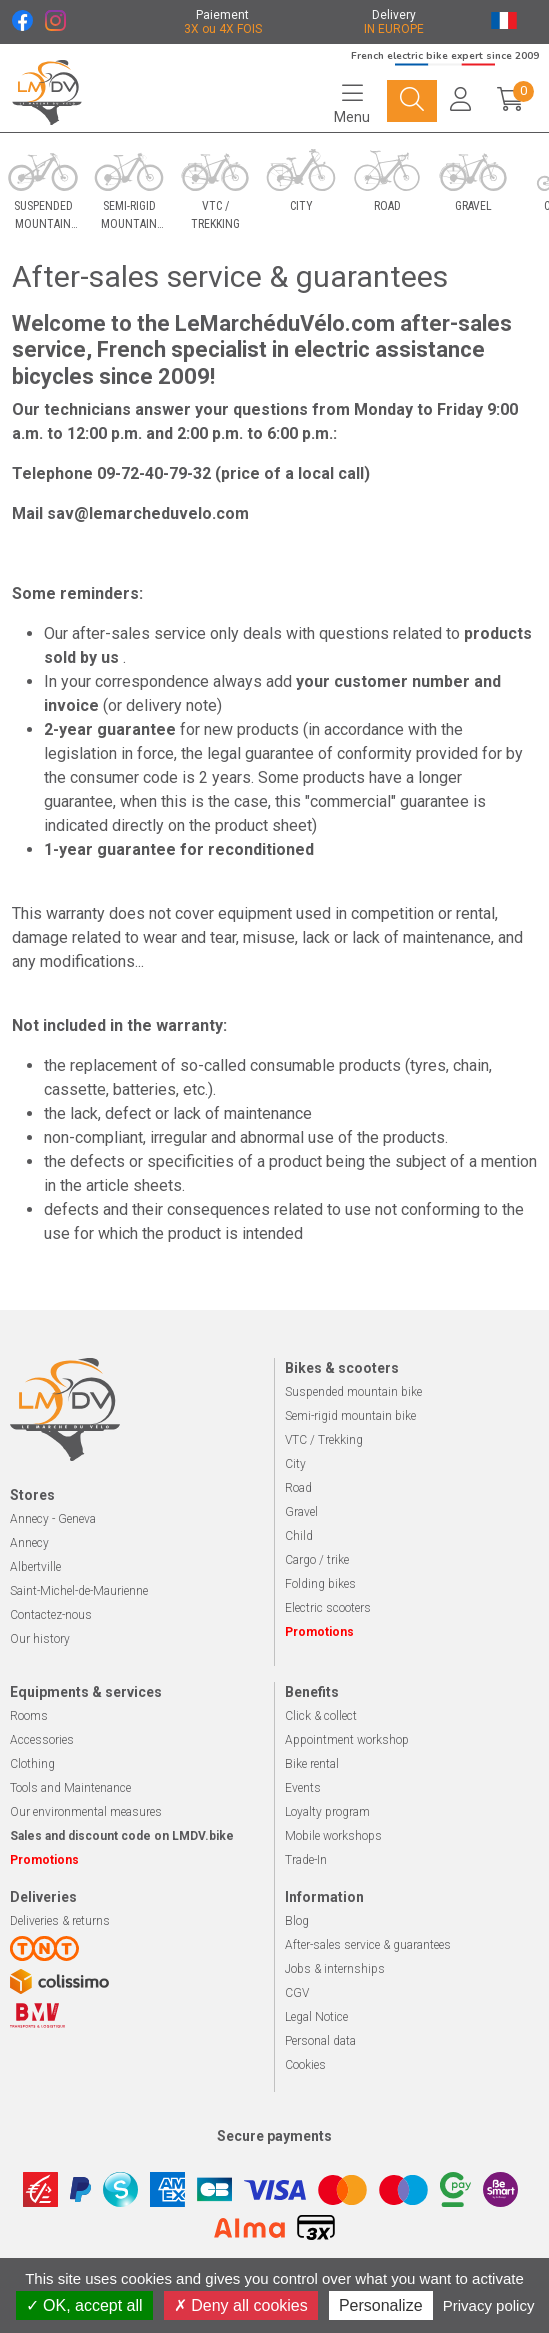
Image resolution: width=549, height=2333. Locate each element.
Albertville (35, 1567)
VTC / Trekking (324, 1440)
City (295, 1464)
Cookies (305, 2065)
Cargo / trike (317, 1560)
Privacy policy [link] (489, 2305)
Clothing (32, 1764)
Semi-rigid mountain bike (350, 1416)
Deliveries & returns (60, 1921)
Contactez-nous (51, 1615)
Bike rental (312, 1764)
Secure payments (274, 2136)
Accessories (42, 1740)
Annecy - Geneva (53, 1519)
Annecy (29, 1543)
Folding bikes (320, 1584)
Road (298, 1488)
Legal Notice (316, 2017)
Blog (297, 1921)
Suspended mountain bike (353, 1392)
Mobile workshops (333, 1836)
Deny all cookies (241, 2305)
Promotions (319, 1632)
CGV (297, 1993)
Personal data (320, 2041)
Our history (40, 1639)
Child (299, 1536)
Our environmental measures (86, 1812)
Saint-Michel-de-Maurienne (79, 1591)
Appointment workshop (347, 1740)
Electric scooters (328, 1608)
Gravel (301, 1512)
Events (303, 1788)
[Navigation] (352, 103)
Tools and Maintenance (70, 1788)
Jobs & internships (335, 1969)
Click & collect (321, 1716)
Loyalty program (327, 1812)
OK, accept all (84, 2305)
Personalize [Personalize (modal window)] (381, 2305)
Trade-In (306, 1860)
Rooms (29, 1716)
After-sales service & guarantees (368, 1945)
